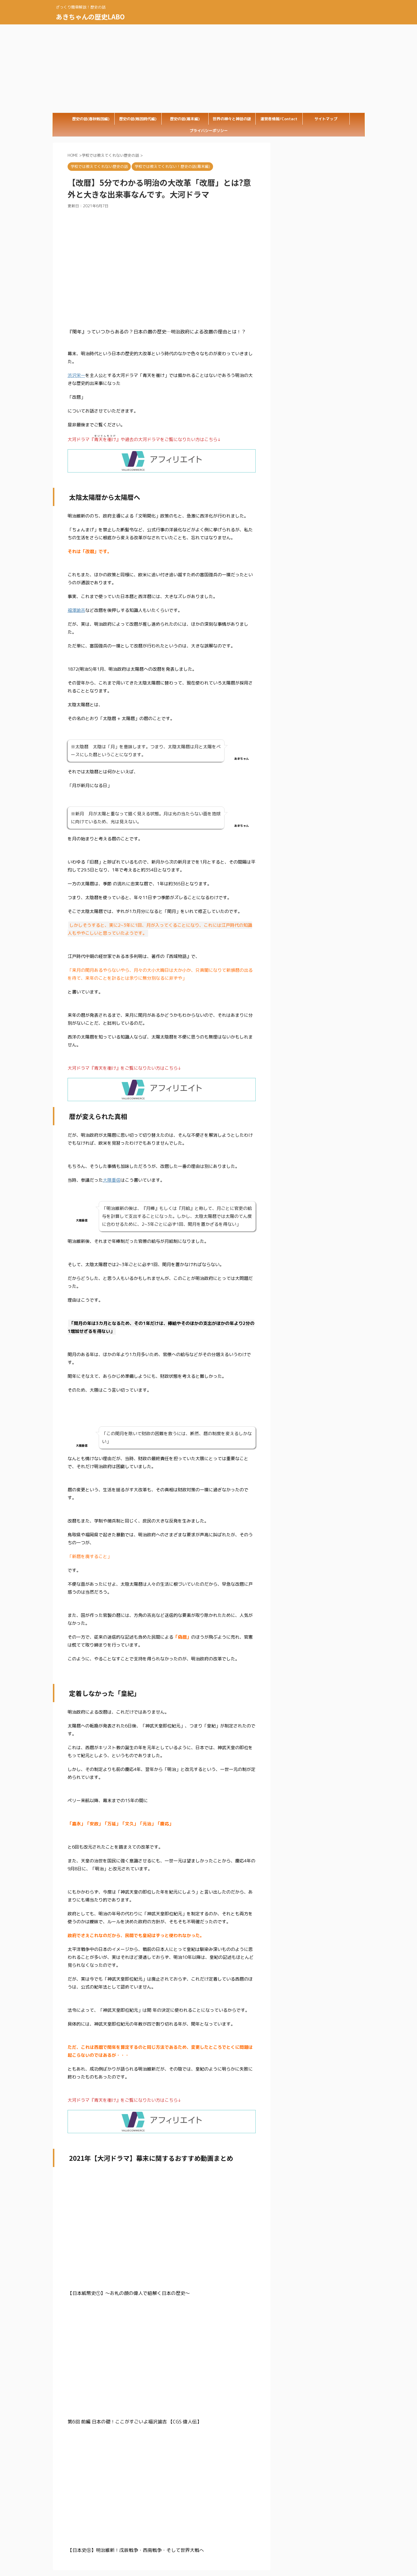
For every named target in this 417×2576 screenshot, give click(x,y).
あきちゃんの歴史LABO (90, 16)
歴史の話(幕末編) (185, 118)
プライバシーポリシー (209, 130)
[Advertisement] (208, 68)
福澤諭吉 (76, 610)
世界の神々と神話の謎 (232, 118)
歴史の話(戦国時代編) (138, 118)
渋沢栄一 (76, 375)
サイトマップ (325, 118)
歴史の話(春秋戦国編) (91, 118)
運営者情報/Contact (278, 118)
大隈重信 (111, 1180)
